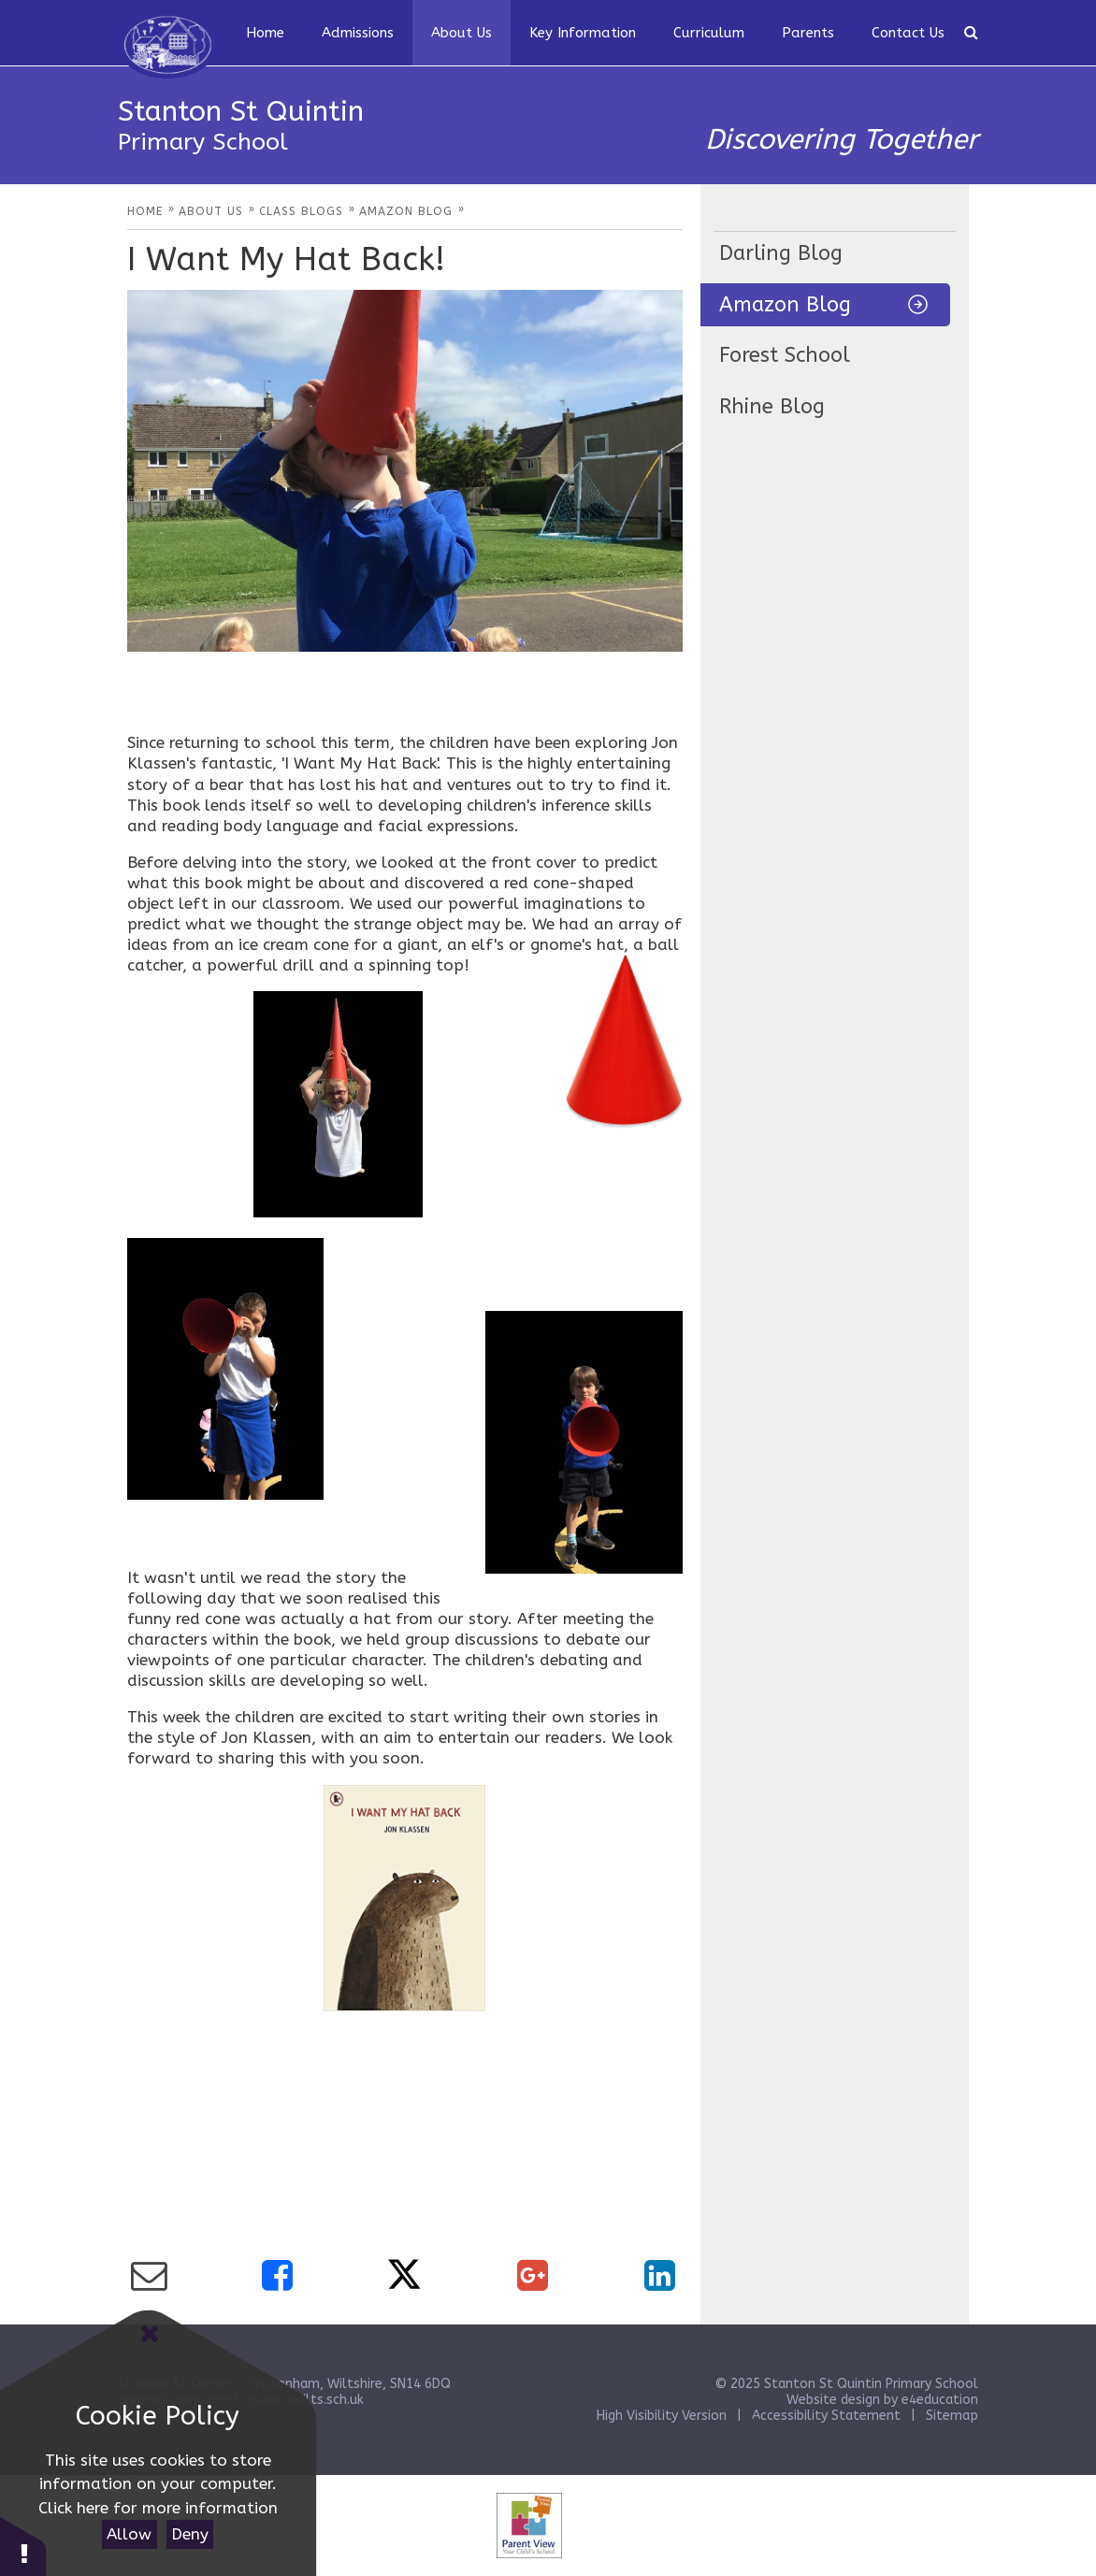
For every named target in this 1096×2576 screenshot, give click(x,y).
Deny (190, 2534)
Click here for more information (158, 2507)
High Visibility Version (662, 2416)
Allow (129, 2534)
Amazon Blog (785, 305)
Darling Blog (781, 253)
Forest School (784, 355)
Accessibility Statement (826, 2416)
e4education (939, 2400)
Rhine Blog (772, 407)
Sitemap (952, 2416)
